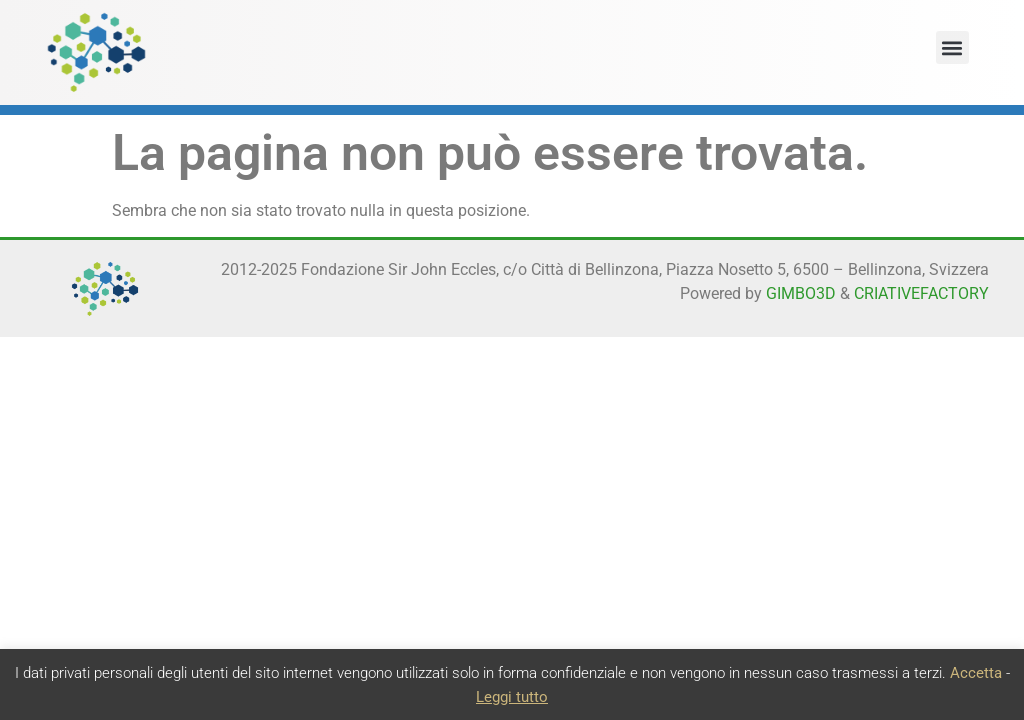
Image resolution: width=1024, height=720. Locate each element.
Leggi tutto (512, 697)
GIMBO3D (801, 293)
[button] (952, 47)
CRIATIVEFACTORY (921, 293)
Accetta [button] (976, 673)
